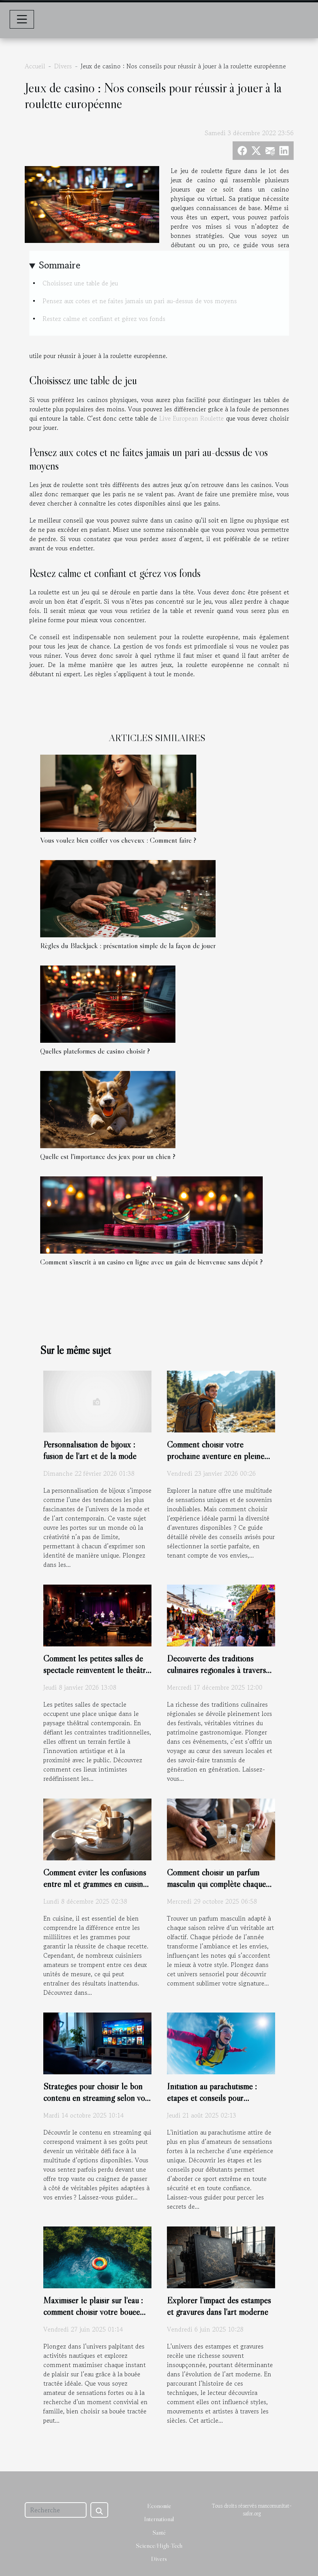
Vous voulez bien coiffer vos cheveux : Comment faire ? (118, 840)
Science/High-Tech (159, 2545)
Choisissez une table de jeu (81, 283)
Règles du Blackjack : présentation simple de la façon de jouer (128, 945)
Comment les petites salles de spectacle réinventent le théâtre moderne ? (96, 1670)
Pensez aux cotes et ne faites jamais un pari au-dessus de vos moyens (141, 300)
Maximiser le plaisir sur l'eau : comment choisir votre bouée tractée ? (93, 2312)
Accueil (35, 66)
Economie (159, 2506)
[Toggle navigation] (22, 19)
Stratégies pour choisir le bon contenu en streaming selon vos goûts (95, 2098)
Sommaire (59, 265)
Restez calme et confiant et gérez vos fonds (104, 318)
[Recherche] (56, 2510)
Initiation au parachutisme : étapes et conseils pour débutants (212, 2098)
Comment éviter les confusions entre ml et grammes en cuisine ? (95, 1884)
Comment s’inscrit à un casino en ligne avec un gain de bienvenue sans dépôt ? (151, 1261)
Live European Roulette (191, 418)
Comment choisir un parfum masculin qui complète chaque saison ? (216, 1884)
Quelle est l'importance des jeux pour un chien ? (107, 1156)
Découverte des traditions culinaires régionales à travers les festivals (216, 1670)
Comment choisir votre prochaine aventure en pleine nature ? (215, 1456)
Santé (159, 2532)
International (159, 2519)
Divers (63, 66)
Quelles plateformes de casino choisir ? (95, 1051)
